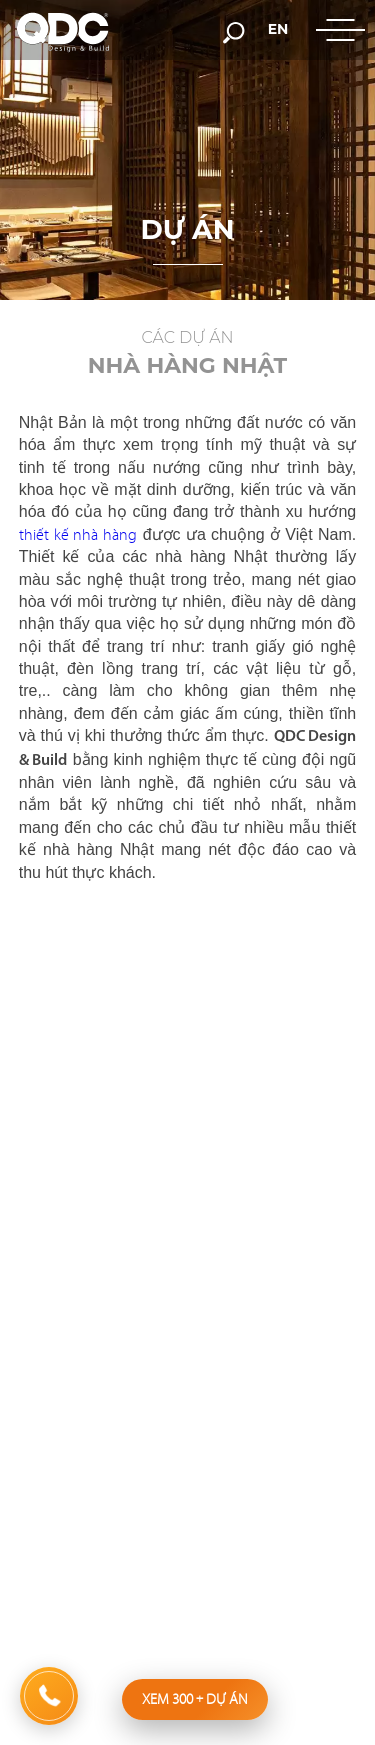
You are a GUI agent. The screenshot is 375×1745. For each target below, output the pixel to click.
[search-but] (234, 31)
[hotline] (49, 1696)
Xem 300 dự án (195, 1699)
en (278, 29)
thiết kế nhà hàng (78, 534)
